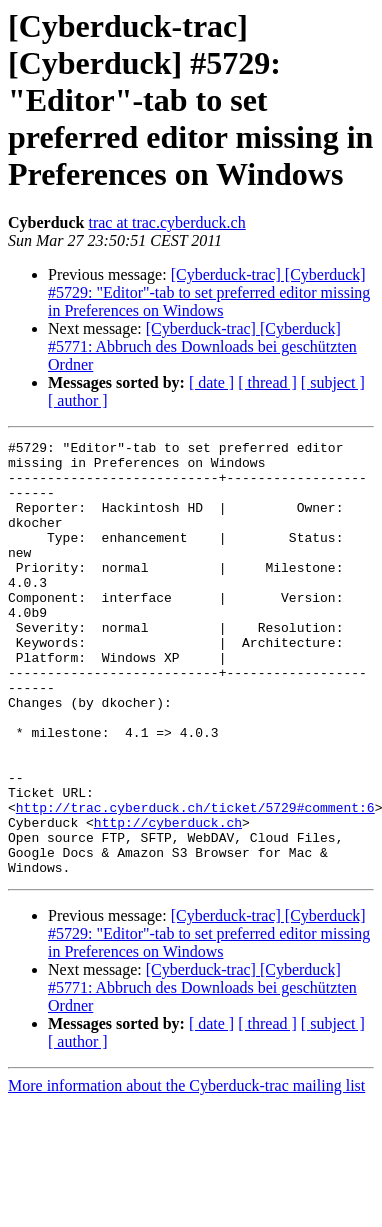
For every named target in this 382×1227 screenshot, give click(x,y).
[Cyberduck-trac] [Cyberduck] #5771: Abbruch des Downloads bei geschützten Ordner (202, 346)
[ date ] (211, 382)
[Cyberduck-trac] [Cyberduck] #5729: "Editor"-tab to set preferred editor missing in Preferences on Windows (209, 292)
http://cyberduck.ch (168, 900)
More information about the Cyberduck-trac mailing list (186, 1172)
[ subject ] (333, 382)
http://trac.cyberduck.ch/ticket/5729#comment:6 (195, 882)
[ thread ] (267, 382)
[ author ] (78, 400)
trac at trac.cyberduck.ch (166, 222)
